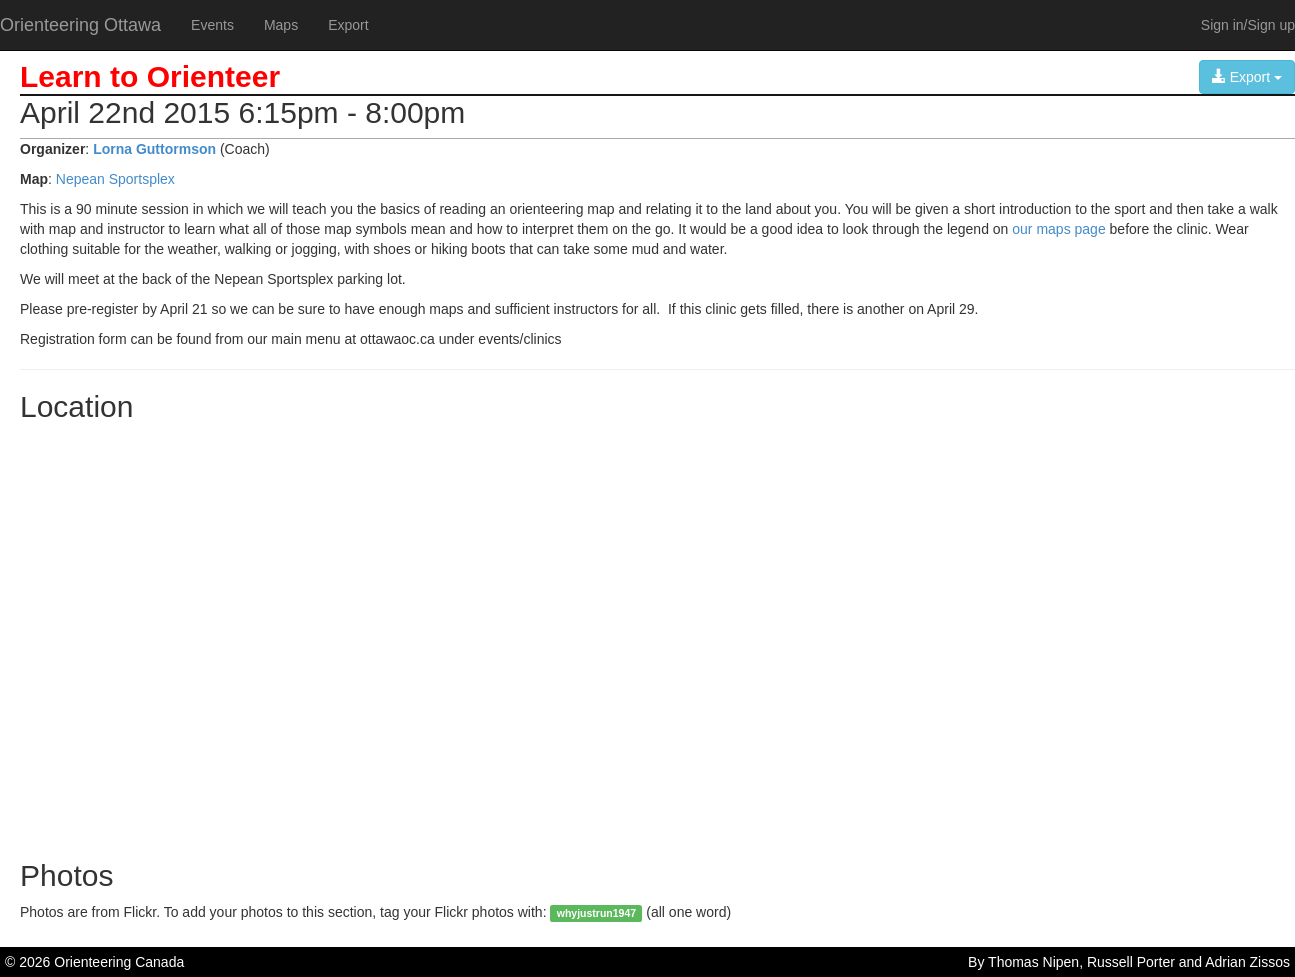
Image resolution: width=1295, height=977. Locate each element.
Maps (281, 25)
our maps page (1058, 229)
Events (212, 25)
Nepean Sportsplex (115, 179)
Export (348, 25)
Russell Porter (1131, 962)
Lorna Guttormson (154, 149)
